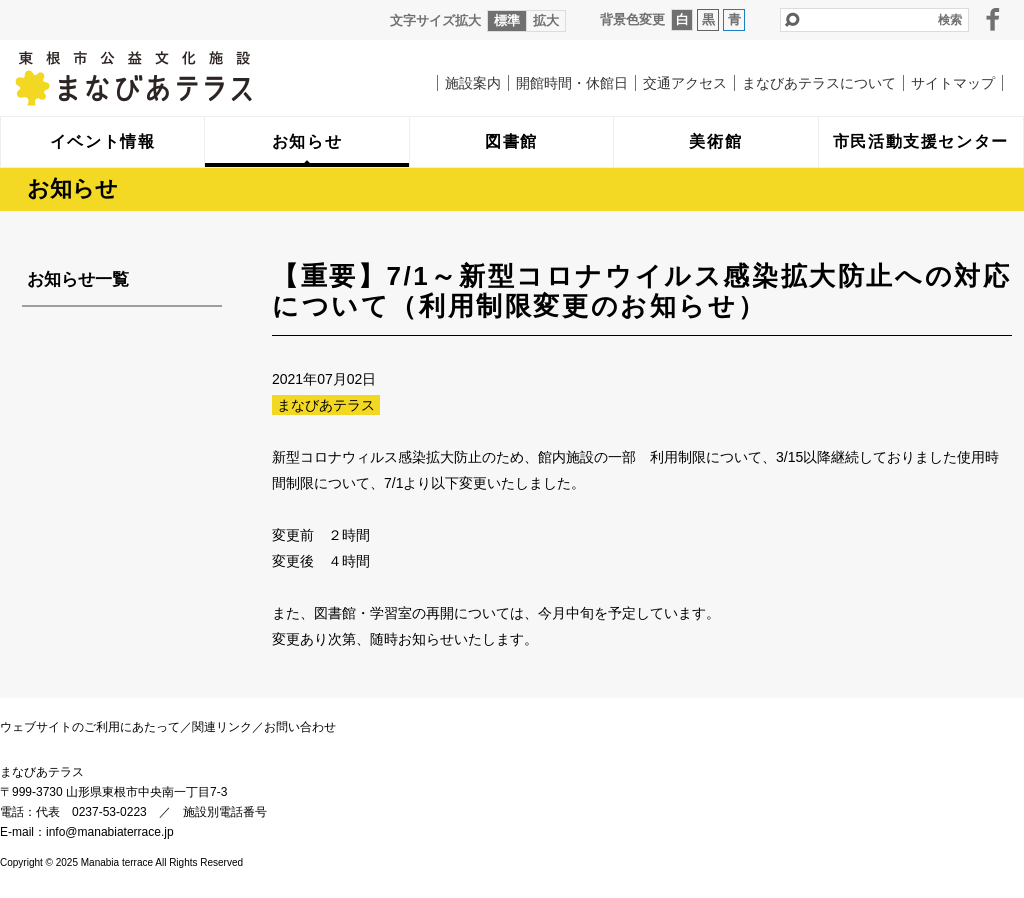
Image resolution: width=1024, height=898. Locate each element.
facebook (993, 19)
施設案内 (473, 83)
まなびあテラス (175, 78)
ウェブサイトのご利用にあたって (90, 727)
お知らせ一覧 (78, 279)
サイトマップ (953, 83)
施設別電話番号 (225, 812)
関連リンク (222, 727)
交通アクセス (685, 83)
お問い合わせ (300, 727)
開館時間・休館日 (572, 83)
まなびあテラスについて (819, 83)
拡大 (546, 20)
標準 (507, 20)
